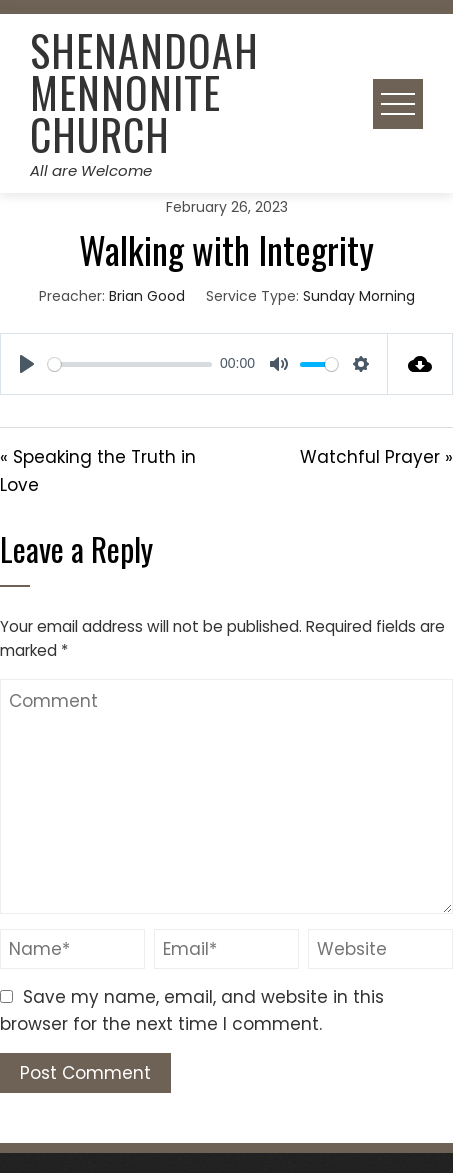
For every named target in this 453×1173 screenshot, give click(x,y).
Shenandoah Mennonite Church (144, 92)
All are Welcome (91, 170)
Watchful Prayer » (376, 457)
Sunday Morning (359, 296)
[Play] (27, 364)
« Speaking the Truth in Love (98, 470)
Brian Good (147, 296)
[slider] (130, 364)
